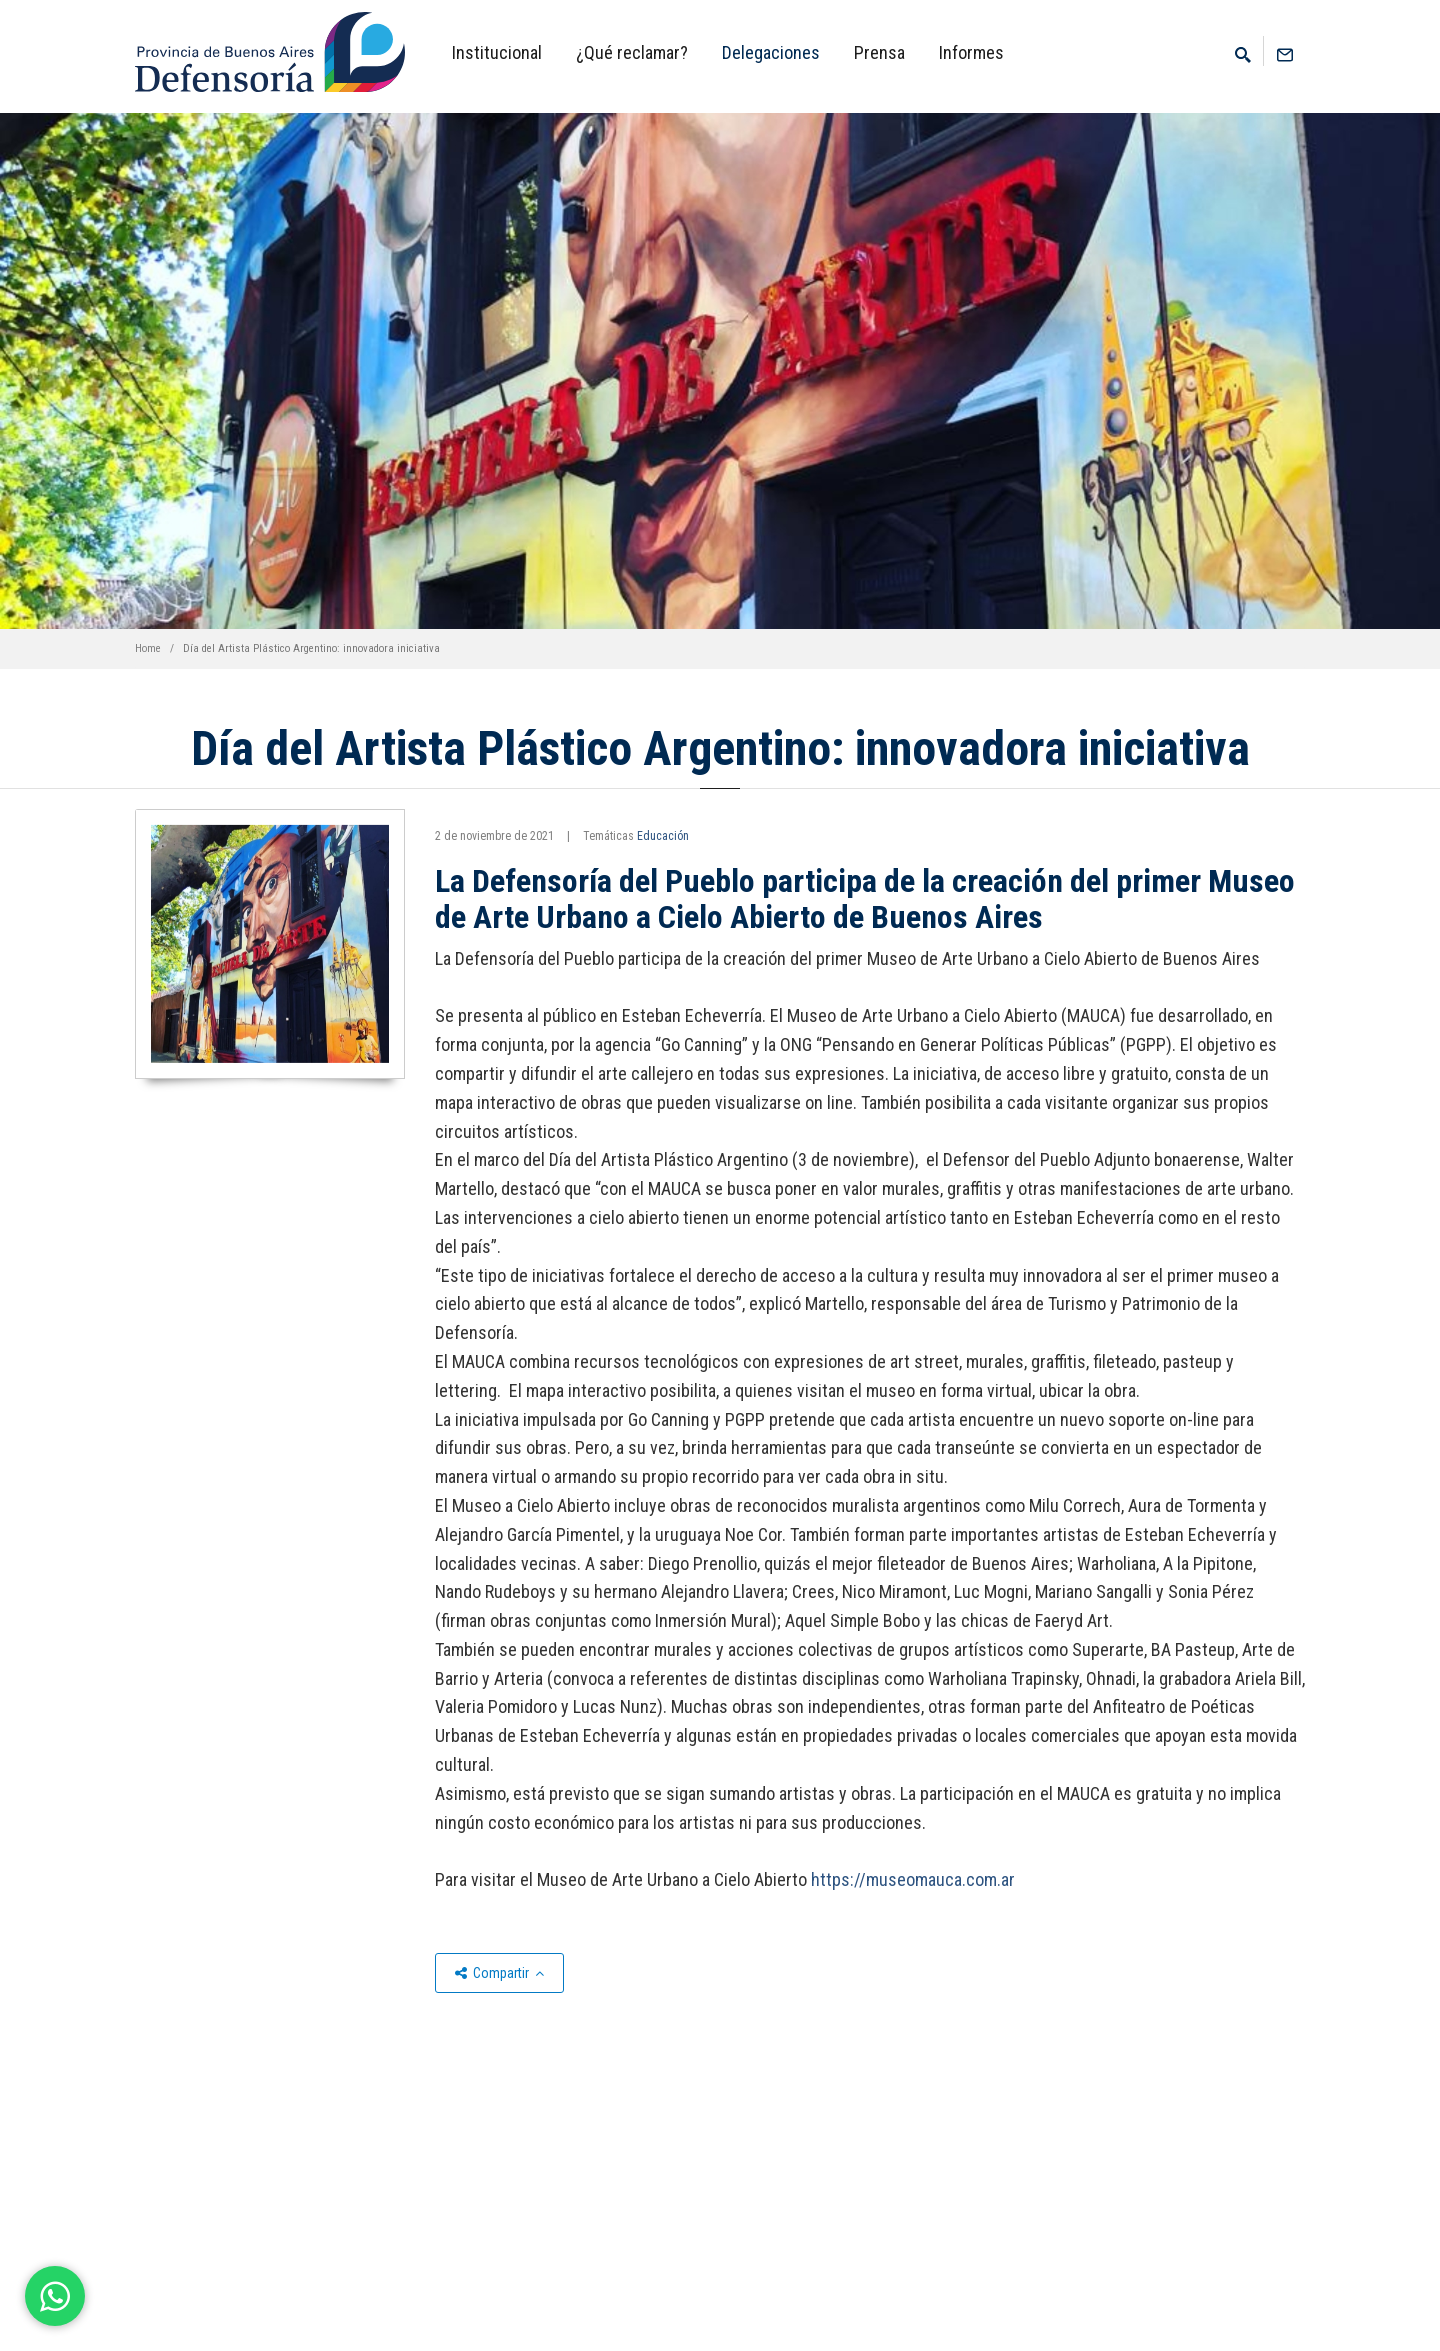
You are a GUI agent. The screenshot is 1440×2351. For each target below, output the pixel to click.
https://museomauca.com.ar (913, 1879)
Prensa (879, 52)
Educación (663, 836)
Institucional (497, 52)
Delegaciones (771, 52)
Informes (971, 52)
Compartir (499, 1973)
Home (148, 648)
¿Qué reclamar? (632, 52)
